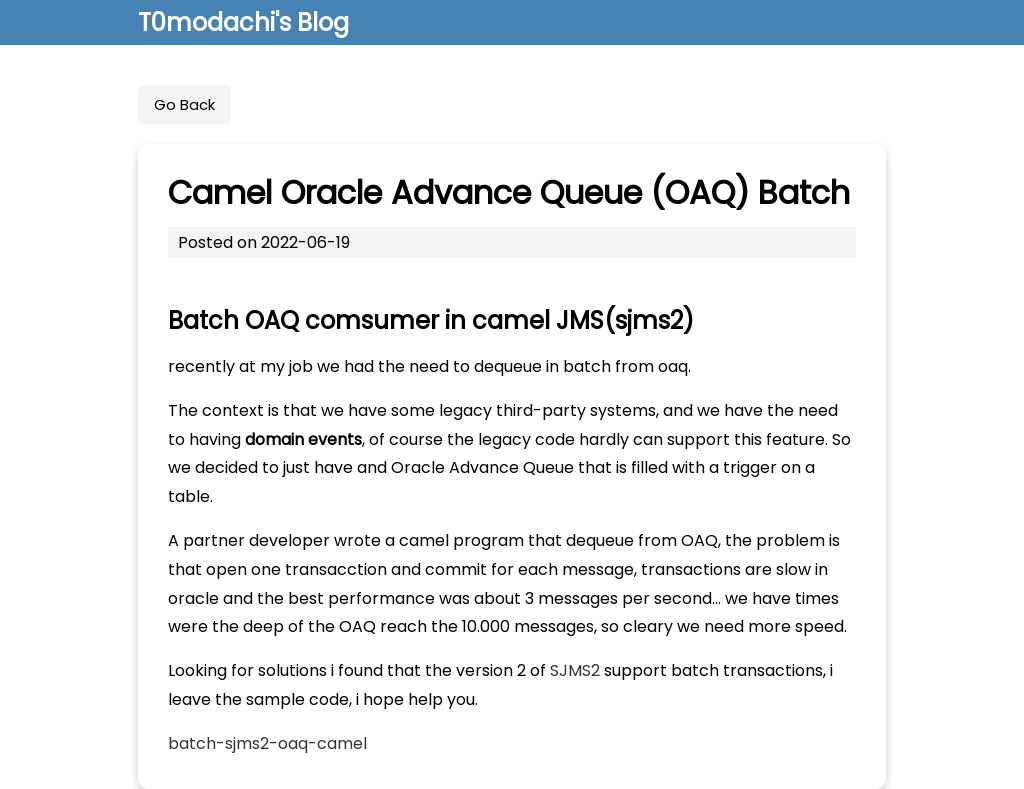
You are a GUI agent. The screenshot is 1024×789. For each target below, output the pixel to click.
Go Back (184, 104)
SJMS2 (575, 670)
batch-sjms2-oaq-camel (267, 743)
